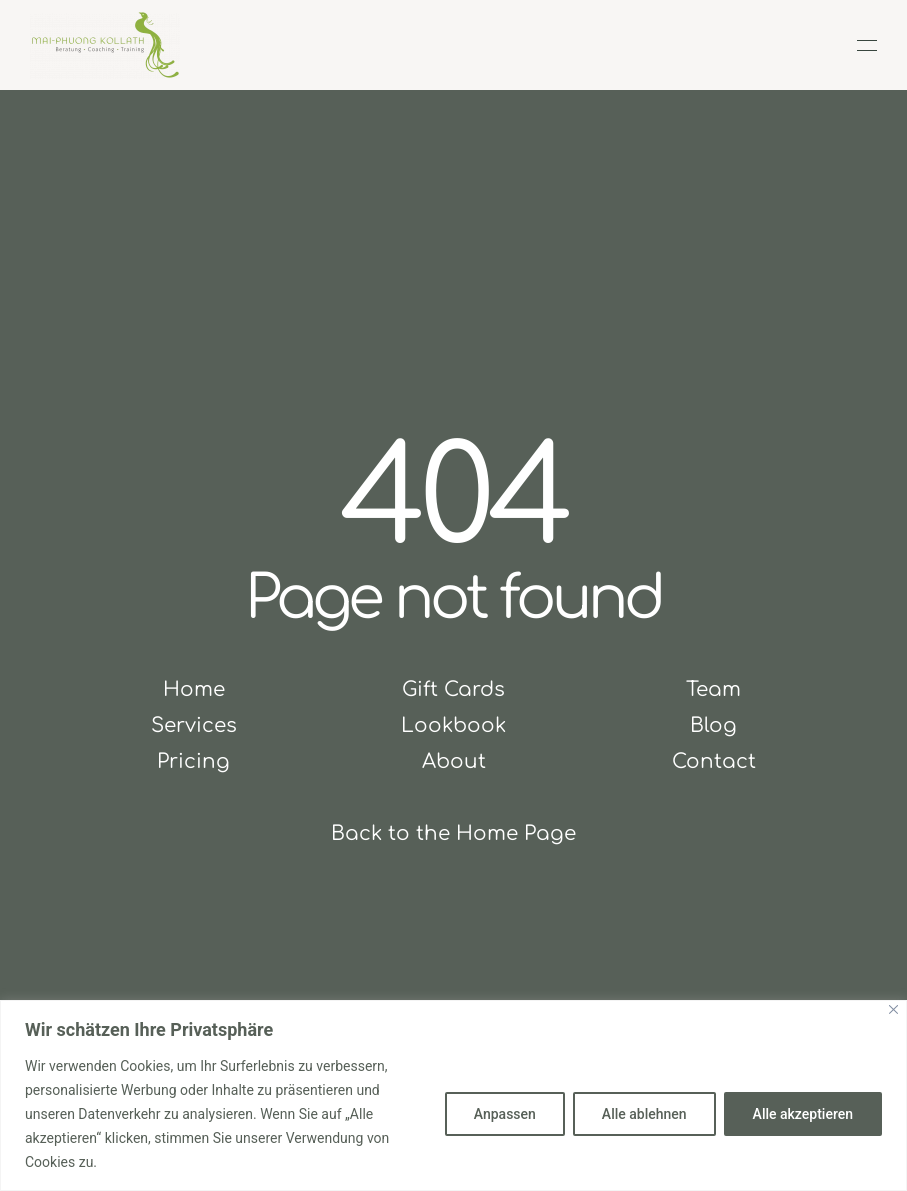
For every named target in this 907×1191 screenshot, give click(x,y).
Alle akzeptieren (803, 1114)
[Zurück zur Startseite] (105, 45)
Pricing (193, 761)
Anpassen (505, 1114)
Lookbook (453, 725)
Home (194, 689)
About (454, 761)
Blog (713, 725)
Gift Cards (453, 689)
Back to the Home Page (453, 833)
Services (194, 725)
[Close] (893, 1009)
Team (713, 689)
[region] (453, 1095)
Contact (714, 761)
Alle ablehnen (644, 1114)
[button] (867, 45)
